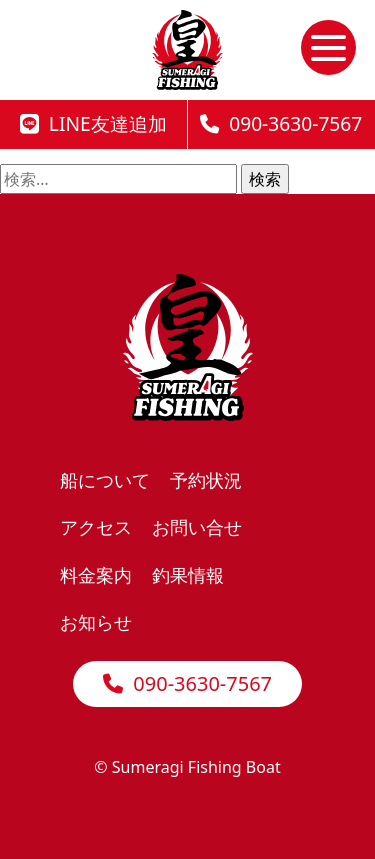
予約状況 (206, 479)
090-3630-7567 (187, 683)
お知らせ (96, 621)
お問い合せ (197, 526)
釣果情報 (188, 574)
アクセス (96, 526)
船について (105, 479)
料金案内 (96, 574)
